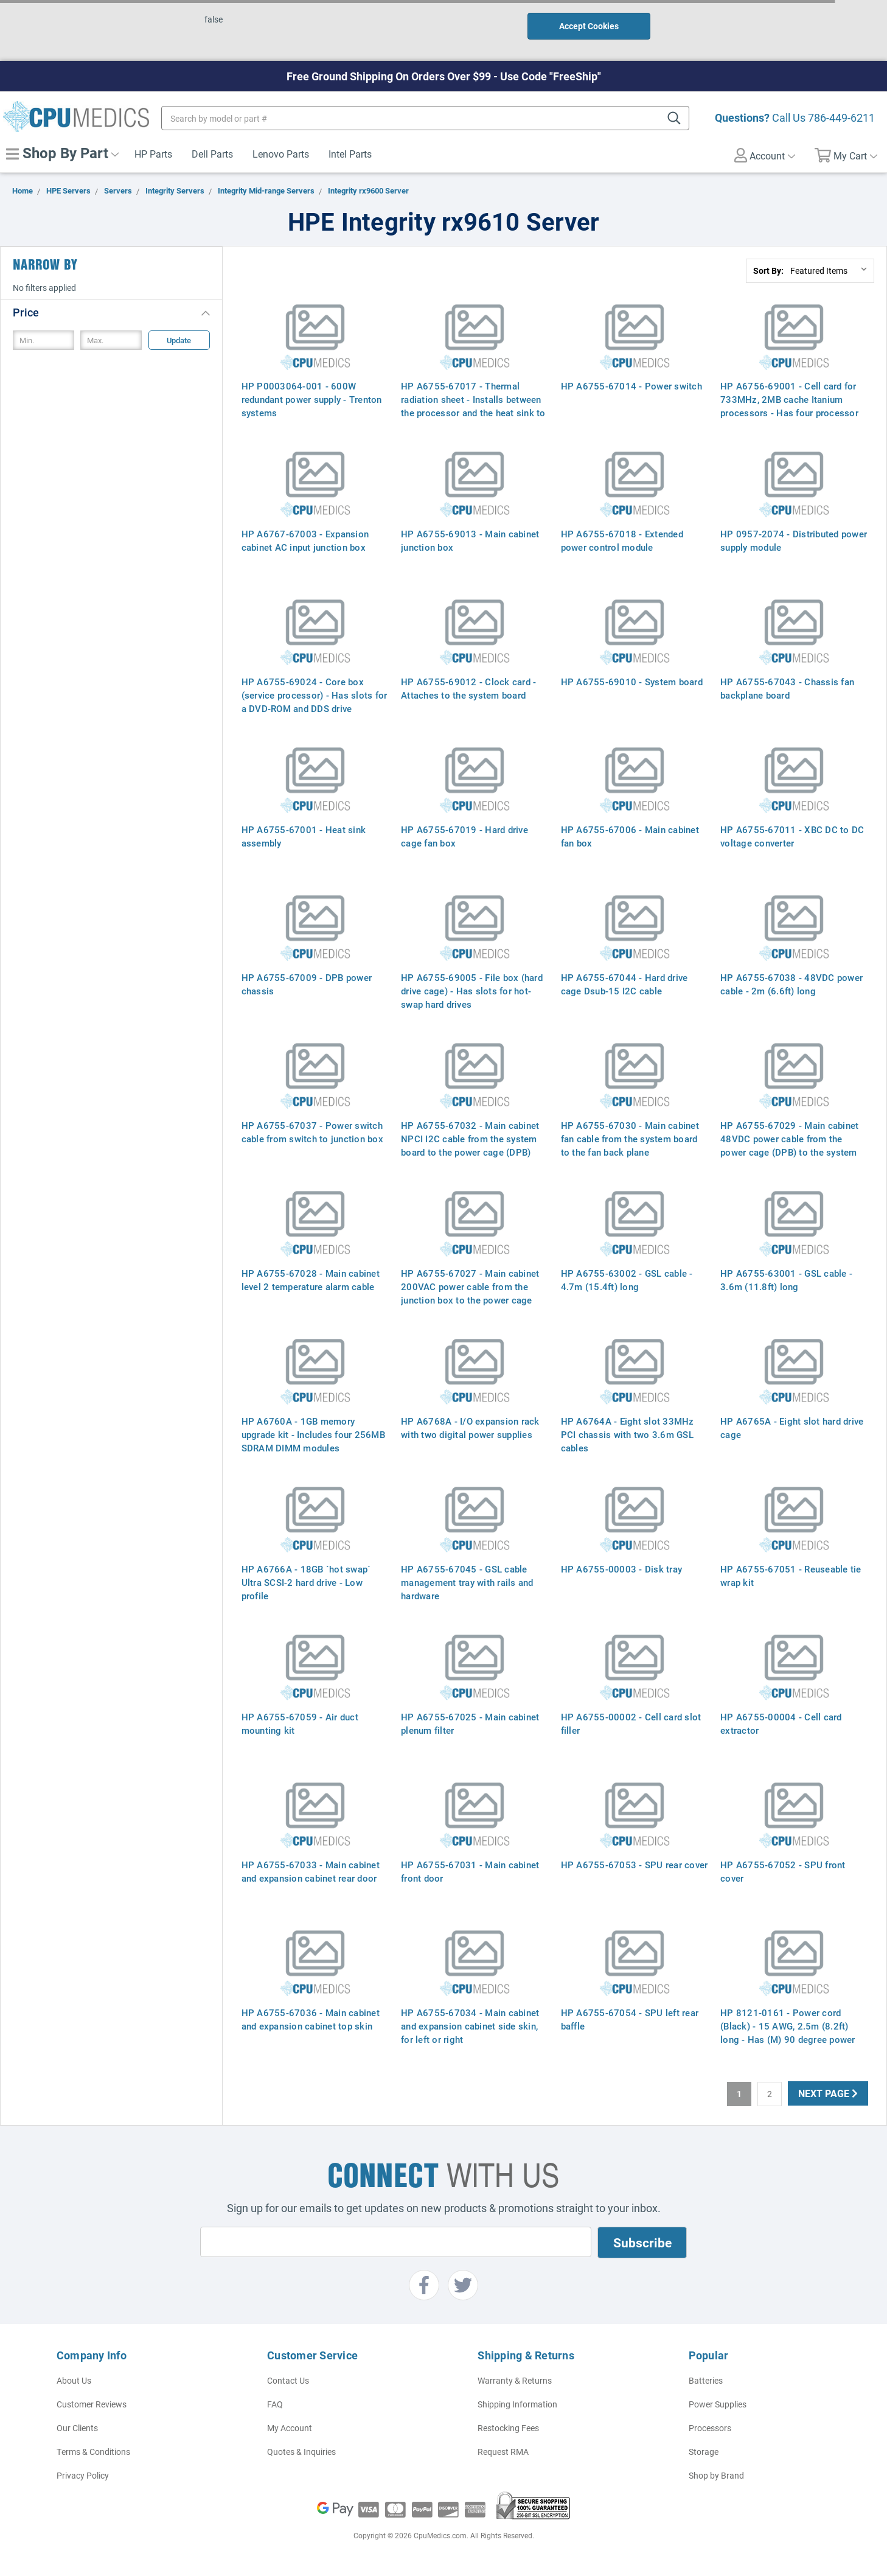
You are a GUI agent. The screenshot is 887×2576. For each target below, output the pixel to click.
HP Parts (153, 153)
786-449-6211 (841, 117)
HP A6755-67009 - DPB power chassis (307, 984)
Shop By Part (62, 152)
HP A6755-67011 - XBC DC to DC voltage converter (792, 836)
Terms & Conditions (93, 2451)
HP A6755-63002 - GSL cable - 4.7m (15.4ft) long (627, 1280)
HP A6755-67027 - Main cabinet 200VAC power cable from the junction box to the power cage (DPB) (470, 1293)
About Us (74, 2380)
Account (764, 155)
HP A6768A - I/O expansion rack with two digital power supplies (470, 1427)
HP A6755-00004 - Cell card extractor (781, 1723)
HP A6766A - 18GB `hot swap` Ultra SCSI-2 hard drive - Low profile (306, 1582)
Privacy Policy (83, 2475)
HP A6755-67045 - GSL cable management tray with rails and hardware (467, 1582)
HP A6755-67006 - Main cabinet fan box (630, 836)
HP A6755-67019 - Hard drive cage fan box (464, 836)
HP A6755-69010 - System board (632, 681)
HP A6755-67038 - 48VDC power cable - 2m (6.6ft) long (791, 984)
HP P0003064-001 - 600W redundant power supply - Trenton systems (312, 399)
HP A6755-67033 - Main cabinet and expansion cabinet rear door (311, 1871)
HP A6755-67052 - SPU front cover (783, 1871)
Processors (710, 2428)
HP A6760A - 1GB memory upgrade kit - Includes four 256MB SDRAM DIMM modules (313, 1434)
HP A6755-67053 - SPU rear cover (634, 1865)
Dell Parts (212, 153)
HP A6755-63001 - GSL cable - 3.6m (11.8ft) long (786, 1280)
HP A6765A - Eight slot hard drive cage (791, 1427)
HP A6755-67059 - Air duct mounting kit (300, 1723)
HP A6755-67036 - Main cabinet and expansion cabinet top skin (311, 2019)
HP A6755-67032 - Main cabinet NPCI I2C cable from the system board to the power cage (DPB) (470, 1138)
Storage (703, 2451)
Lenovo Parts (280, 153)
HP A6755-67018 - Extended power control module (622, 540)
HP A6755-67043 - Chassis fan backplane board (787, 688)
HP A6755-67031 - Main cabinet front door (470, 1871)
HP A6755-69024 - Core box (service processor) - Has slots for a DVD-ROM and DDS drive (315, 694)
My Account (289, 2428)
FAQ (275, 2404)
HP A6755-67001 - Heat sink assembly (304, 836)
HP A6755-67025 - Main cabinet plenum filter (470, 1723)
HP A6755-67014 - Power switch (631, 386)
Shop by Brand (716, 2475)
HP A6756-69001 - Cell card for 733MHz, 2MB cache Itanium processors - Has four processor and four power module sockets (789, 406)
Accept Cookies (589, 26)
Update (179, 340)
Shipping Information (517, 2404)
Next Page (828, 2093)
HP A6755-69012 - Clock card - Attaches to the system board (468, 688)
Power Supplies (717, 2404)
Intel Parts (350, 153)
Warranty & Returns (515, 2380)
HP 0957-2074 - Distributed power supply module (793, 540)
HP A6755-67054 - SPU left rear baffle (630, 2019)
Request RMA (503, 2451)
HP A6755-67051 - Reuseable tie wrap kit (790, 1575)
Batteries (706, 2380)
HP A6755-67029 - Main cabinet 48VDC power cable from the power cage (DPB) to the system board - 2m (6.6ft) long (789, 1145)
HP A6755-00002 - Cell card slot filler (631, 1723)
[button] (111, 311)
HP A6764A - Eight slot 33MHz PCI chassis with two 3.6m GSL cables (627, 1434)
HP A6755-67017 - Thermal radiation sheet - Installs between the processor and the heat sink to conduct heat (473, 406)
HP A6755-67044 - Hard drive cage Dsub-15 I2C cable (624, 984)
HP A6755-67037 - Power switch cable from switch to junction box (312, 1132)
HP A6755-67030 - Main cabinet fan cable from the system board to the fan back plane (630, 1138)
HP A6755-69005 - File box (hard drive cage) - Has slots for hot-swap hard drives (472, 990)
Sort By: (768, 270)
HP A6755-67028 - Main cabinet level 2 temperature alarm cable (311, 1280)
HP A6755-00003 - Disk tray (622, 1569)
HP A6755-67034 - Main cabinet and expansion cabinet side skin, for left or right (470, 2025)
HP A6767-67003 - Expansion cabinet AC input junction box (305, 540)
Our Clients (77, 2428)
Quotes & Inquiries (301, 2451)
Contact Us (288, 2380)
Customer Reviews (92, 2404)
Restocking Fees (508, 2428)
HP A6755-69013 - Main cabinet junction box (470, 540)
